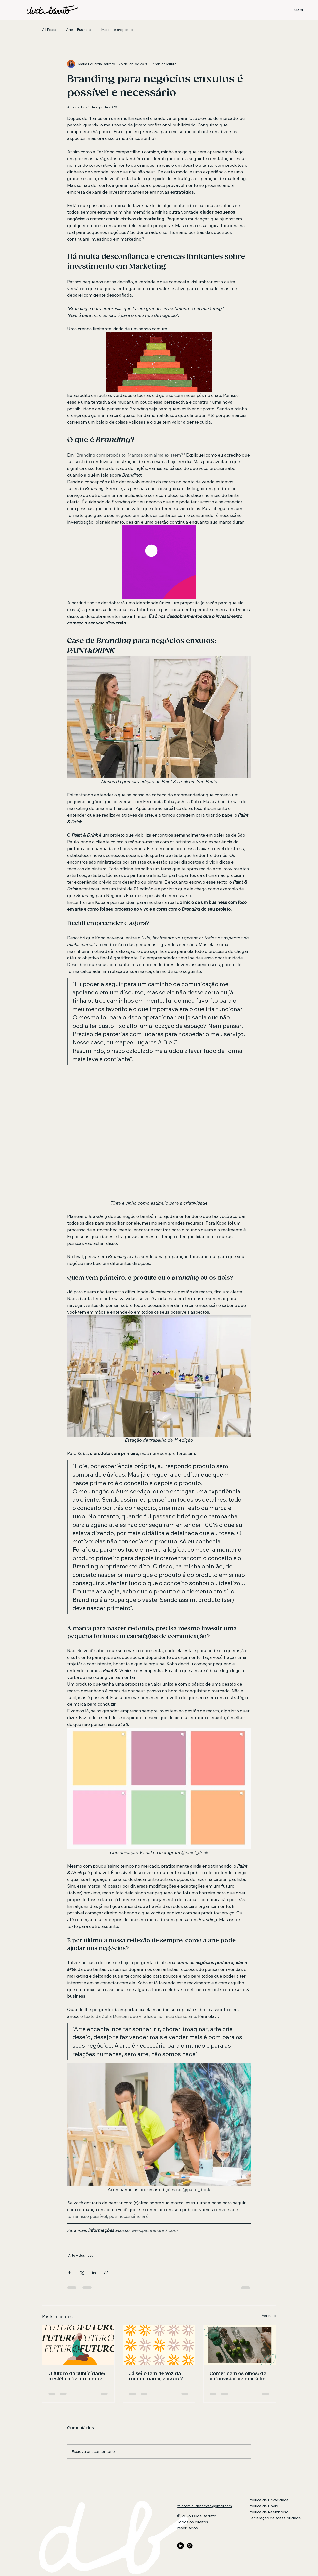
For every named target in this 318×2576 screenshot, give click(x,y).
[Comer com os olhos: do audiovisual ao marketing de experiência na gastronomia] (240, 2345)
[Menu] (298, 9)
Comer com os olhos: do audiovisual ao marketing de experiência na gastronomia (239, 2376)
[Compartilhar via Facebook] (69, 2272)
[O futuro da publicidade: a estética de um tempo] (78, 2345)
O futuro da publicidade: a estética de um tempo (76, 2376)
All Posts (49, 29)
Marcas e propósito (117, 29)
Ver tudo (269, 2315)
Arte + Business (78, 29)
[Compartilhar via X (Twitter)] (81, 2272)
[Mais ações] (248, 64)
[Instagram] (189, 2545)
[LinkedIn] (180, 2545)
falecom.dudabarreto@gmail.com (204, 2506)
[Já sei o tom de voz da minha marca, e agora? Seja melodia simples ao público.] (159, 2345)
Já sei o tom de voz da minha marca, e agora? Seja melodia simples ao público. (157, 2376)
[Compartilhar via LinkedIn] (93, 2272)
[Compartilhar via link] (106, 2272)
